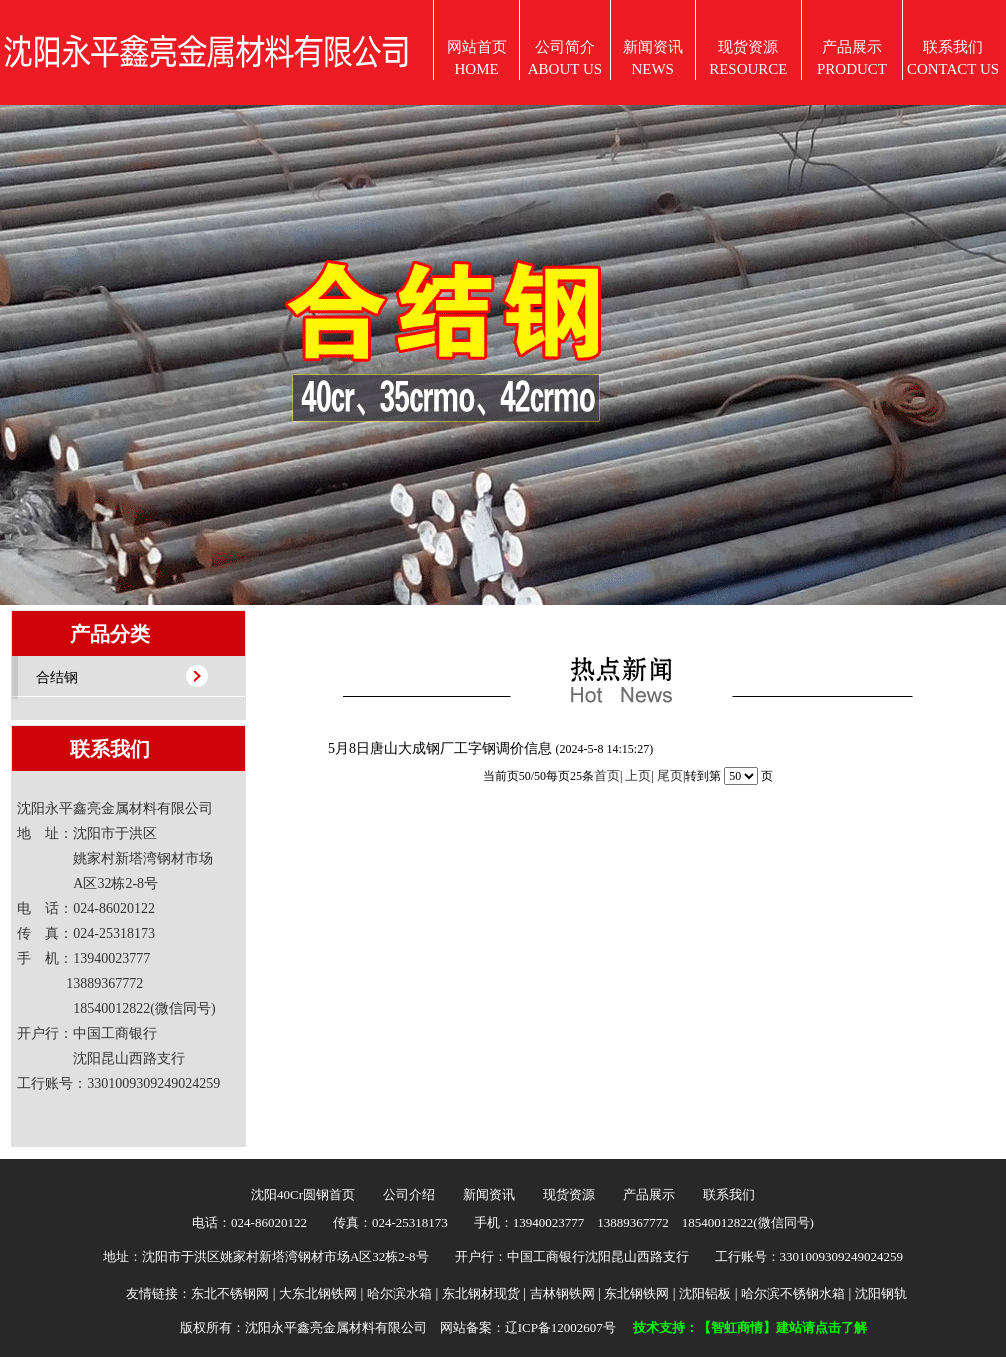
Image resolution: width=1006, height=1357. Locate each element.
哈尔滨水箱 (399, 1293)
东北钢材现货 (481, 1293)
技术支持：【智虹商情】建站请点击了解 (750, 1327)
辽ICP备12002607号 (560, 1327)
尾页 (670, 775)
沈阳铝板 (705, 1293)
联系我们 (729, 1194)
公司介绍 (409, 1194)
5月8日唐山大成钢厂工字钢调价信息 (442, 748)
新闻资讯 (489, 1194)
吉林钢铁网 (562, 1293)
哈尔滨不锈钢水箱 (793, 1293)
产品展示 (649, 1194)
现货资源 (569, 1194)
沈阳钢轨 (881, 1293)
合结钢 (57, 677)
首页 (607, 775)
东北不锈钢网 (230, 1293)
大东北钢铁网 (318, 1293)
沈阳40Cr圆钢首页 (303, 1194)
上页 (638, 775)
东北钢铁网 (636, 1293)
